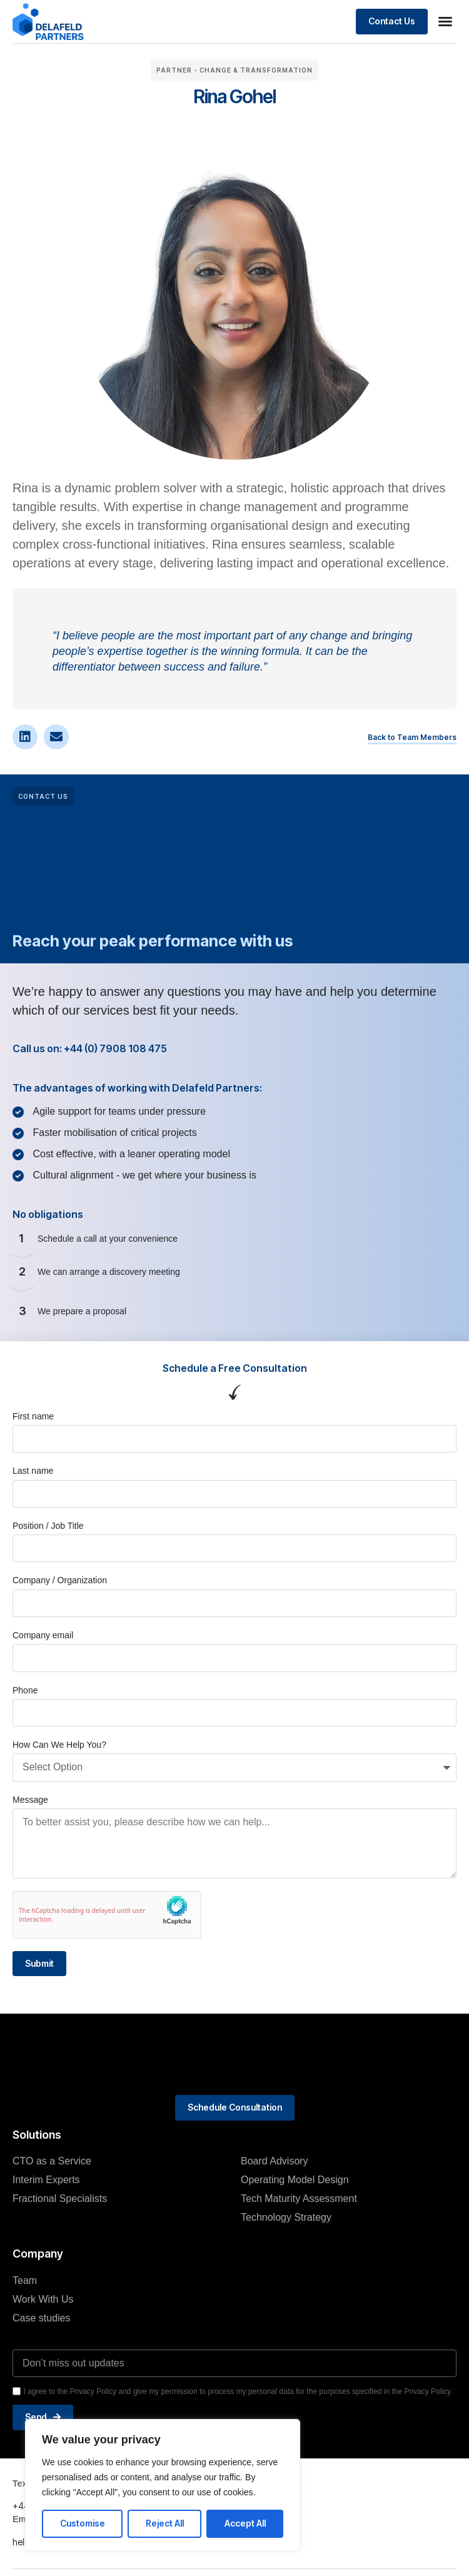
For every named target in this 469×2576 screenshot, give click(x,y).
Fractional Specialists (60, 2198)
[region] (162, 2485)
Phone (25, 1690)
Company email (43, 1635)
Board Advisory (274, 2161)
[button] (445, 21)
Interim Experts (46, 2179)
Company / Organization (60, 1580)
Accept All (245, 2523)
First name (33, 1416)
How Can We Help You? (59, 1745)
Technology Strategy (286, 2217)
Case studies (42, 2318)
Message (30, 1800)
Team (25, 2280)
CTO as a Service (52, 2161)
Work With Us (43, 2299)
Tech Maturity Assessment (299, 2198)
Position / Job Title (48, 1526)
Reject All (165, 2523)
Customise (82, 2523)
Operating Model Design (295, 2179)
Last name (33, 1471)
